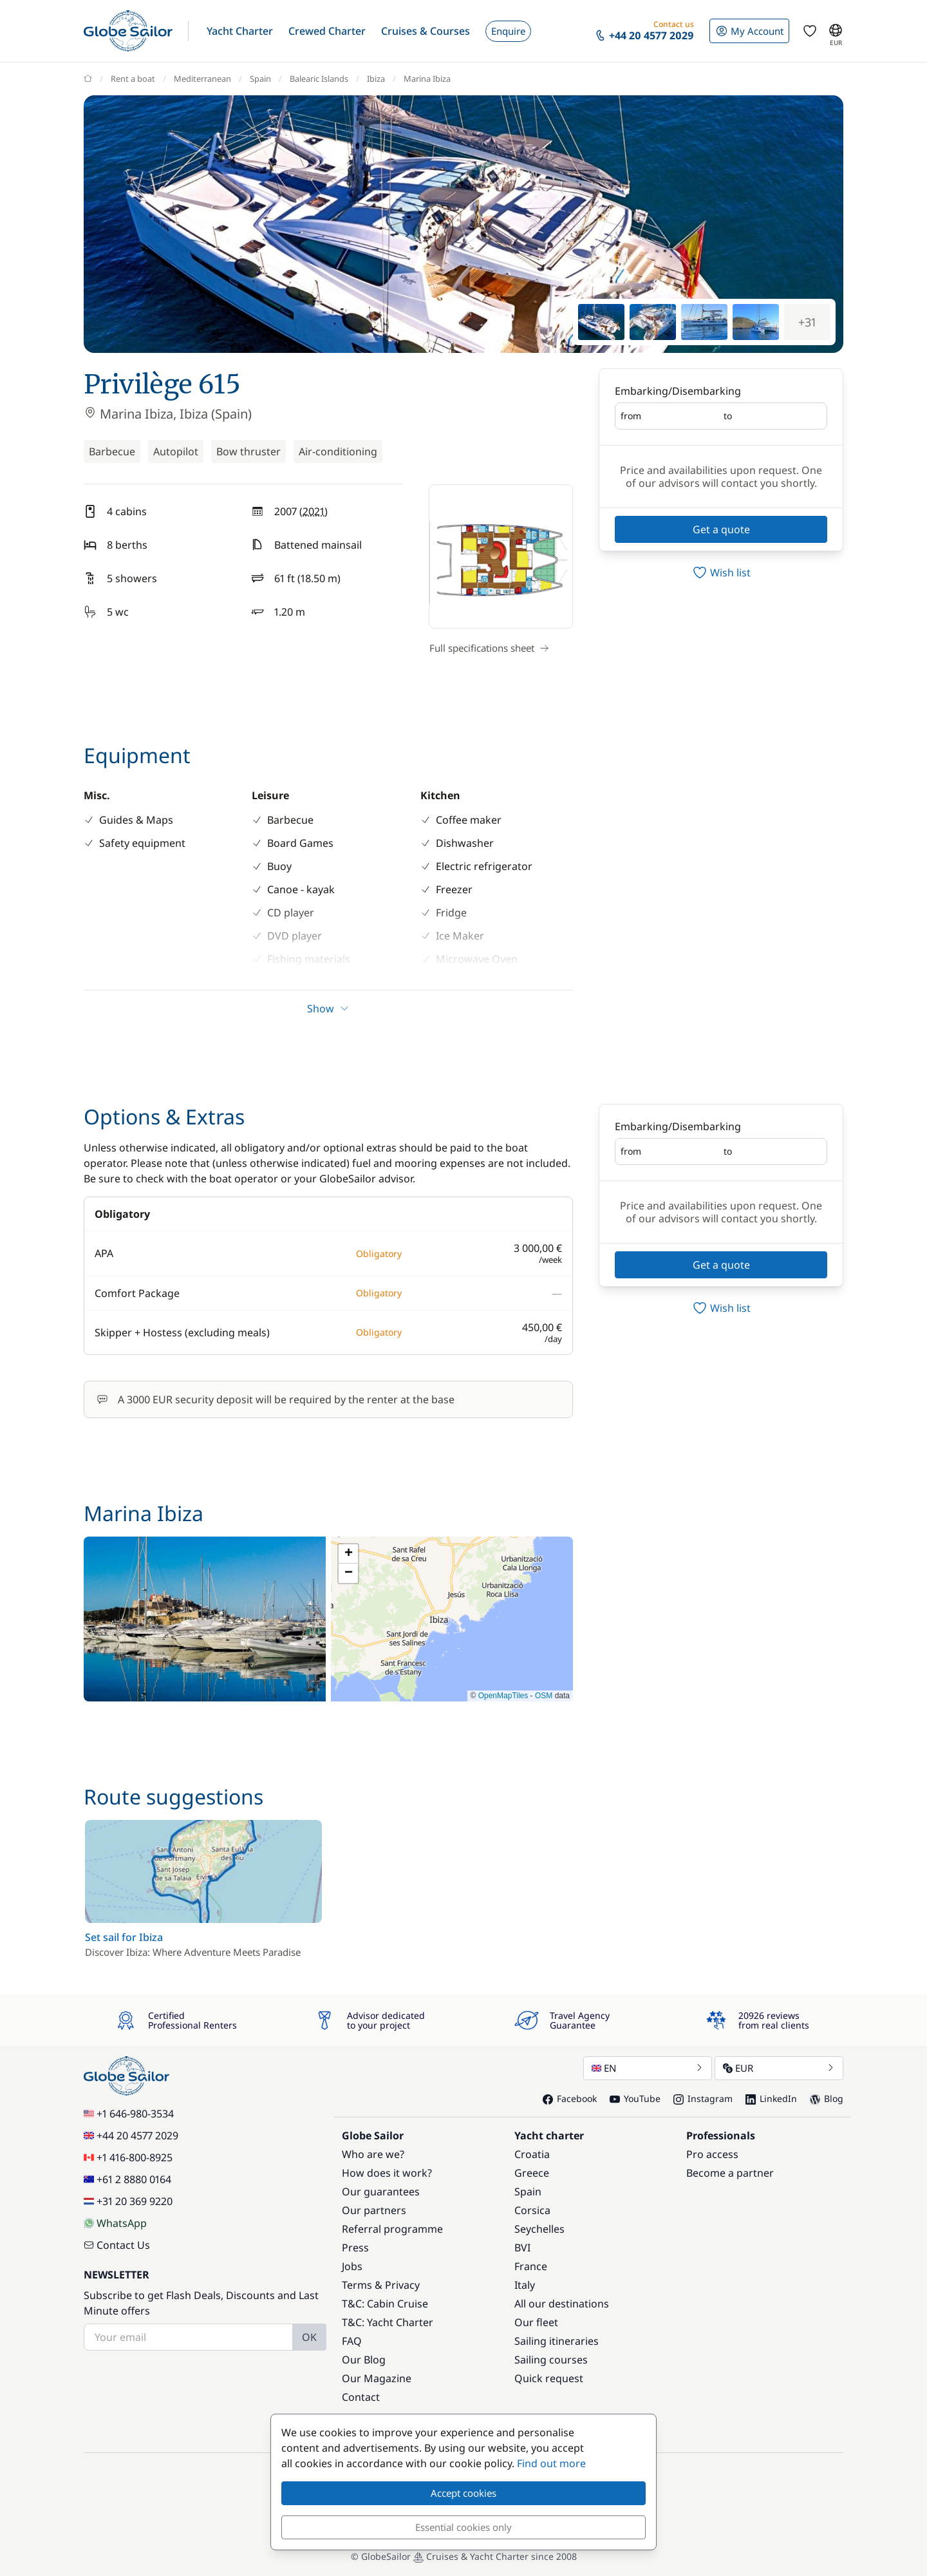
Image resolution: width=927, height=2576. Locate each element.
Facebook (570, 2098)
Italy (524, 2285)
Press (355, 2247)
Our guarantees (381, 2191)
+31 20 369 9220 (128, 2201)
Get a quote (721, 529)
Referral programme (392, 2229)
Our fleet (536, 2322)
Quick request (548, 2378)
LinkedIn (771, 2098)
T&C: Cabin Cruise (385, 2304)
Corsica (532, 2210)
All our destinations (561, 2304)
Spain (527, 2191)
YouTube (635, 2098)
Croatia (532, 2154)
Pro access (712, 2154)
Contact (361, 2397)
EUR (779, 2067)
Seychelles (539, 2229)
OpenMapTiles (503, 1695)
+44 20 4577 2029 (131, 2135)
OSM (543, 1695)
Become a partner (730, 2173)
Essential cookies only (463, 2527)
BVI (522, 2247)
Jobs (352, 2266)
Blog (826, 2098)
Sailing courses (551, 2360)
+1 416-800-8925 (128, 2157)
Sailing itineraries (556, 2341)
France (530, 2266)
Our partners (374, 2210)
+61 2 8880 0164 (127, 2179)
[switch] (721, 572)
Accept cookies (463, 2492)
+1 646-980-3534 (129, 2114)
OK (309, 2337)
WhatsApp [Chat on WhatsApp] (115, 2223)
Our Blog (364, 2360)
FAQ (352, 2341)
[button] (240, 31)
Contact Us (117, 2245)
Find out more (551, 2463)
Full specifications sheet (489, 647)
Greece (531, 2173)
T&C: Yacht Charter (387, 2322)
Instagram (703, 2098)
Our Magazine (376, 2378)
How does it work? (387, 2173)
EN (648, 2067)
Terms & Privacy (381, 2285)
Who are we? (373, 2154)
